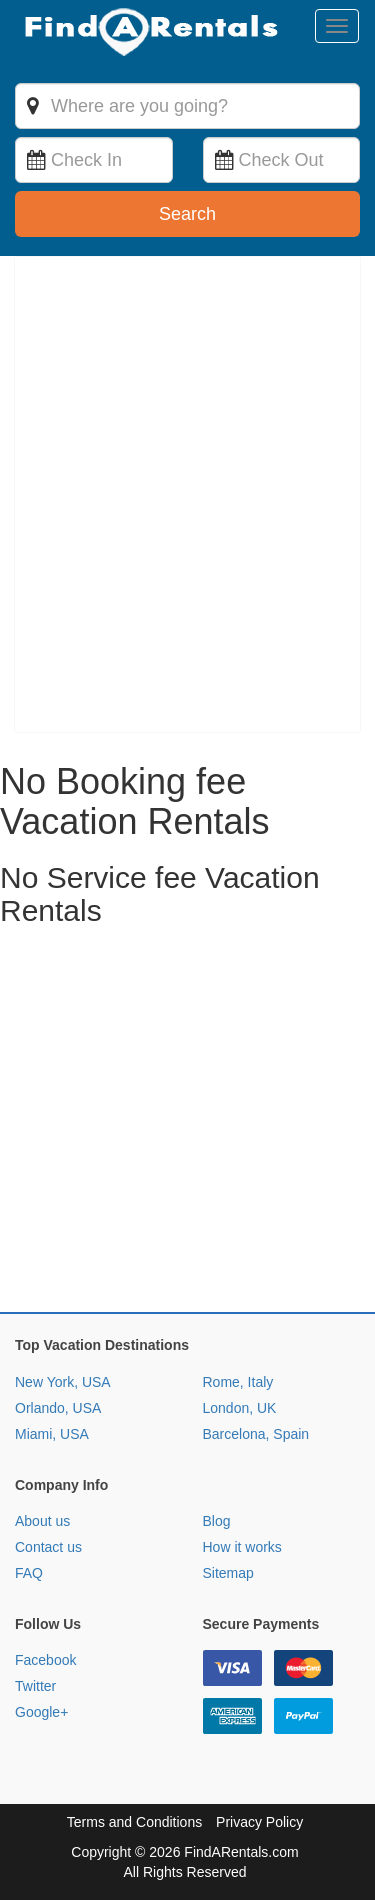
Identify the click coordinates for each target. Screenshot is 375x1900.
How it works (242, 1547)
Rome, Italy (238, 1382)
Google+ (41, 1712)
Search (187, 214)
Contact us (48, 1547)
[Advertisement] (187, 1124)
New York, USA (63, 1382)
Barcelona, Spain (256, 1434)
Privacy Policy (259, 1822)
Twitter (35, 1686)
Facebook (45, 1660)
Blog (217, 1521)
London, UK (240, 1408)
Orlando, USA (58, 1408)
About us (42, 1521)
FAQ (29, 1573)
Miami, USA (52, 1434)
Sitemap (228, 1573)
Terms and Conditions (134, 1822)
